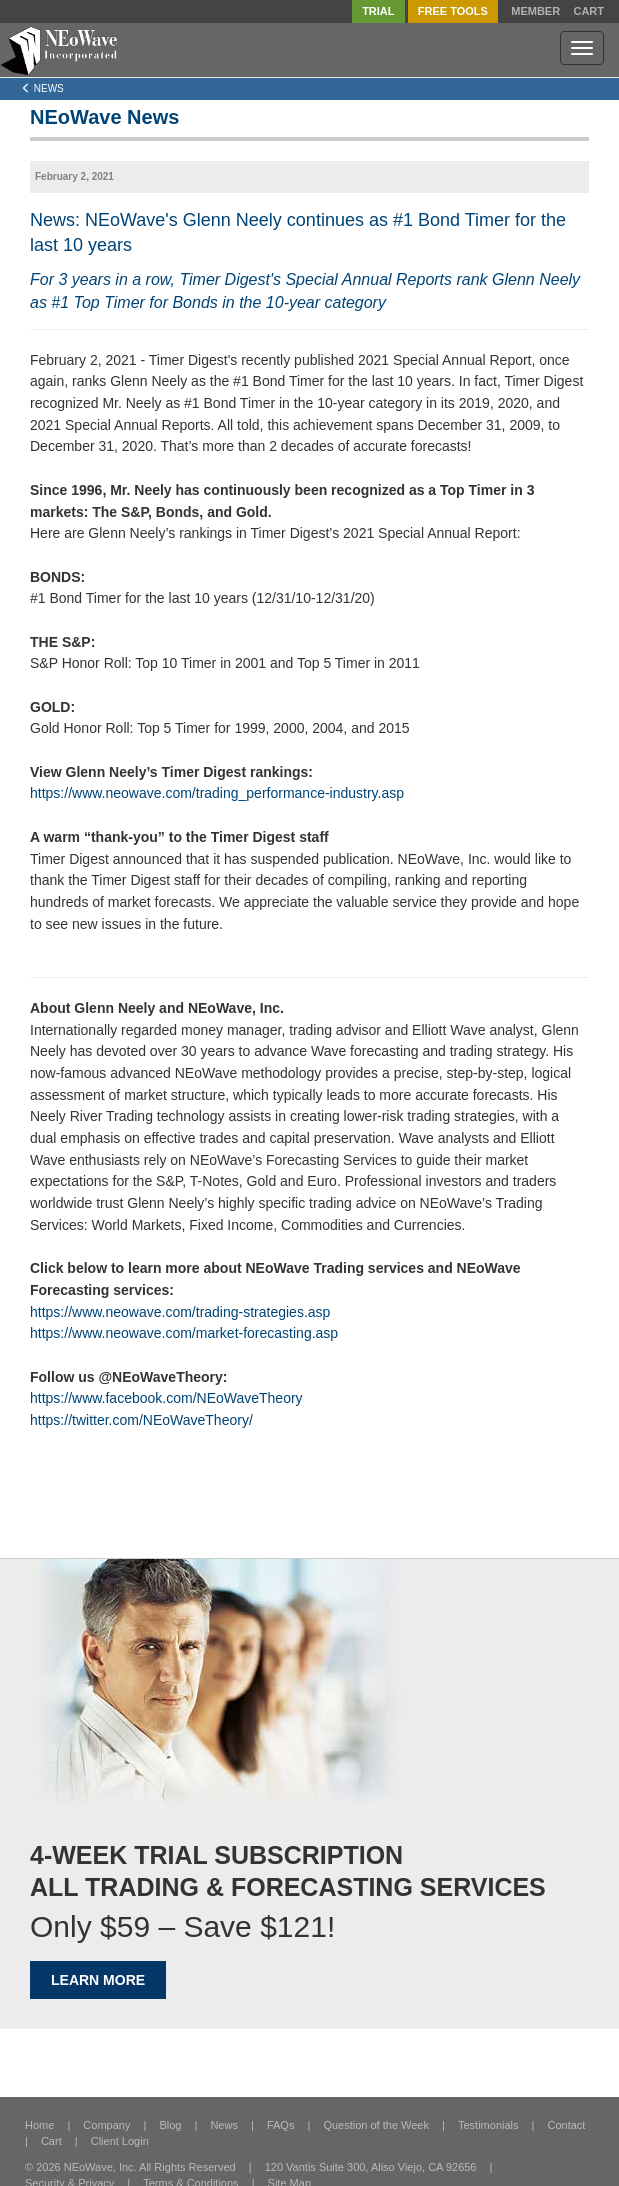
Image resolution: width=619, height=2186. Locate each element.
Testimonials (488, 2125)
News (224, 2125)
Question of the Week (376, 2125)
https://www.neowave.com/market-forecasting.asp (184, 1333)
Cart (588, 11)
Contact (567, 2125)
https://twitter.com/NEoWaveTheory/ (141, 1420)
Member (535, 11)
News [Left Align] (42, 88)
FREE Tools (453, 11)
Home (39, 2125)
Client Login (120, 2141)
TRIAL (378, 11)
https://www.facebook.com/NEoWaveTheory (166, 1398)
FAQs (281, 2125)
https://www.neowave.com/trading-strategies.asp (180, 1312)
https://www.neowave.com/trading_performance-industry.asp (217, 793)
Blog (170, 2125)
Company (106, 2125)
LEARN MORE (98, 1980)
